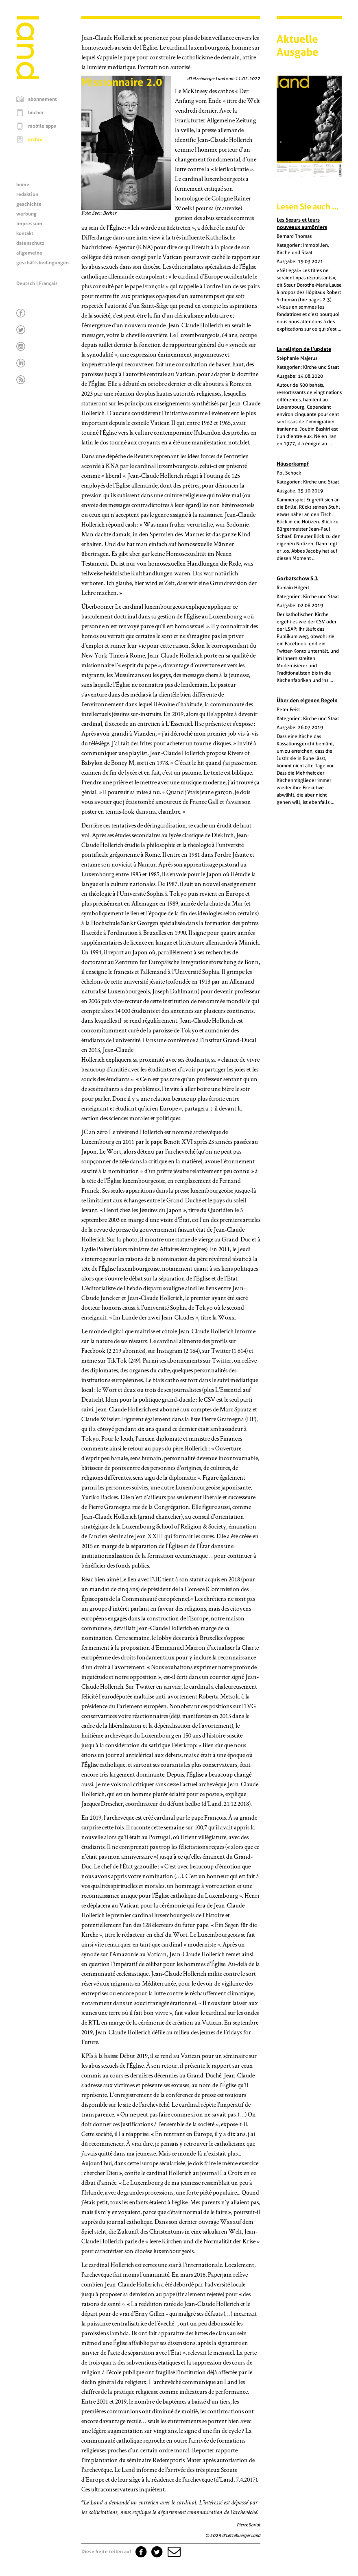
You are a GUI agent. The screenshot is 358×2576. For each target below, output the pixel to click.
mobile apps (42, 126)
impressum (29, 223)
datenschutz (30, 243)
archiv (35, 139)
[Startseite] (27, 77)
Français (48, 283)
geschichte (28, 204)
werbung (26, 214)
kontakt (24, 233)
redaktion (27, 194)
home (22, 184)
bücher (36, 112)
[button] (173, 2551)
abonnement (42, 99)
